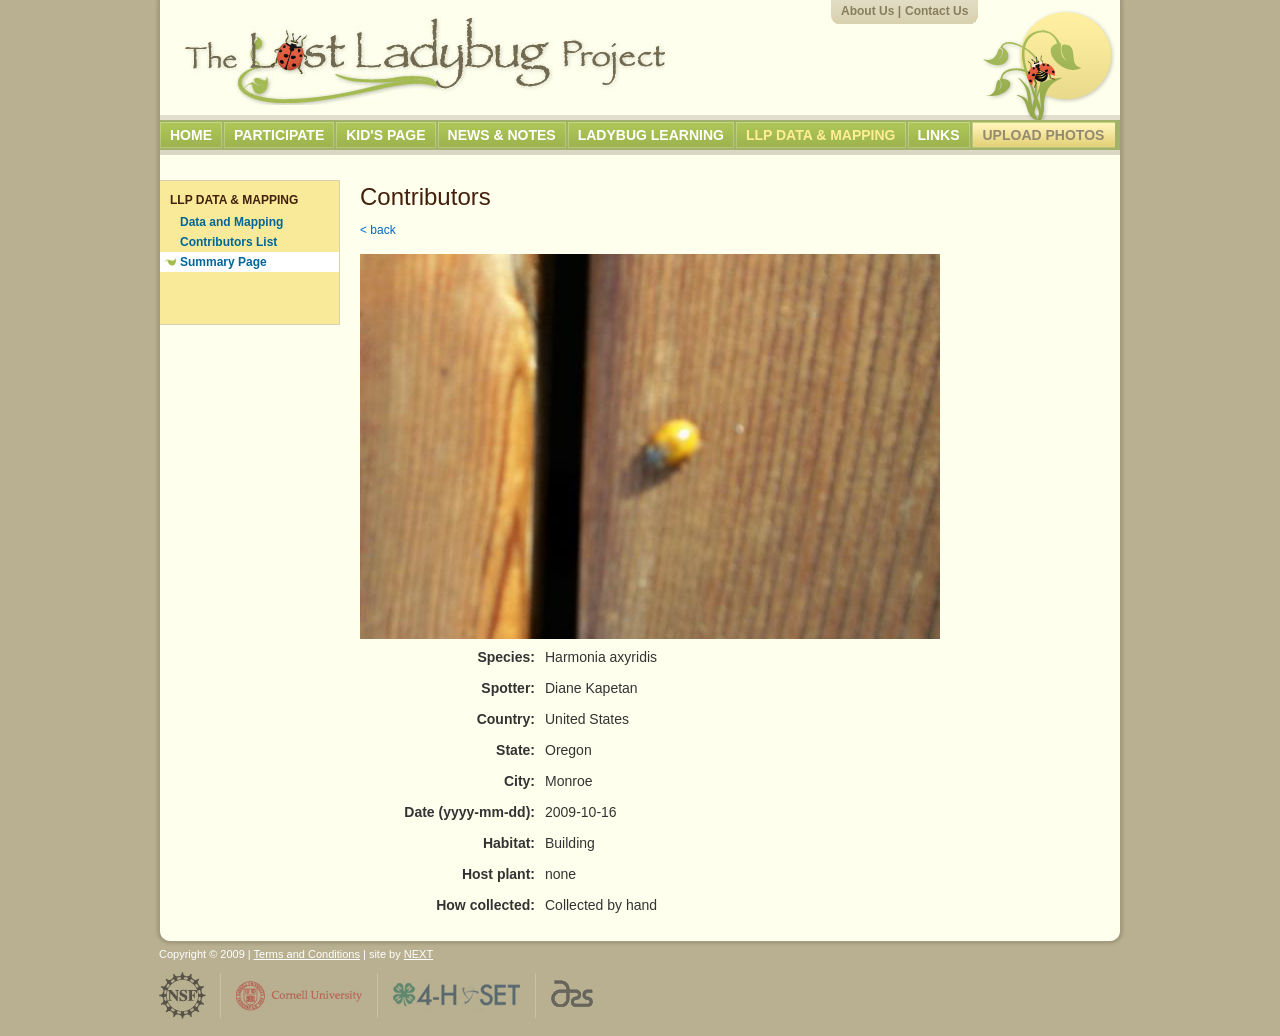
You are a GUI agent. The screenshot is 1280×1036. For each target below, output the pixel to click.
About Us (867, 11)
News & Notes (502, 135)
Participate (279, 135)
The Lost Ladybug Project (425, 61)
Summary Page (223, 262)
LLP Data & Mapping (821, 135)
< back (378, 230)
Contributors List (228, 242)
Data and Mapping (231, 222)
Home (191, 135)
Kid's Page (385, 135)
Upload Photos (1044, 135)
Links (939, 135)
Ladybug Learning (651, 135)
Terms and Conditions (307, 954)
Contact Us (936, 11)
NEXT (418, 954)
